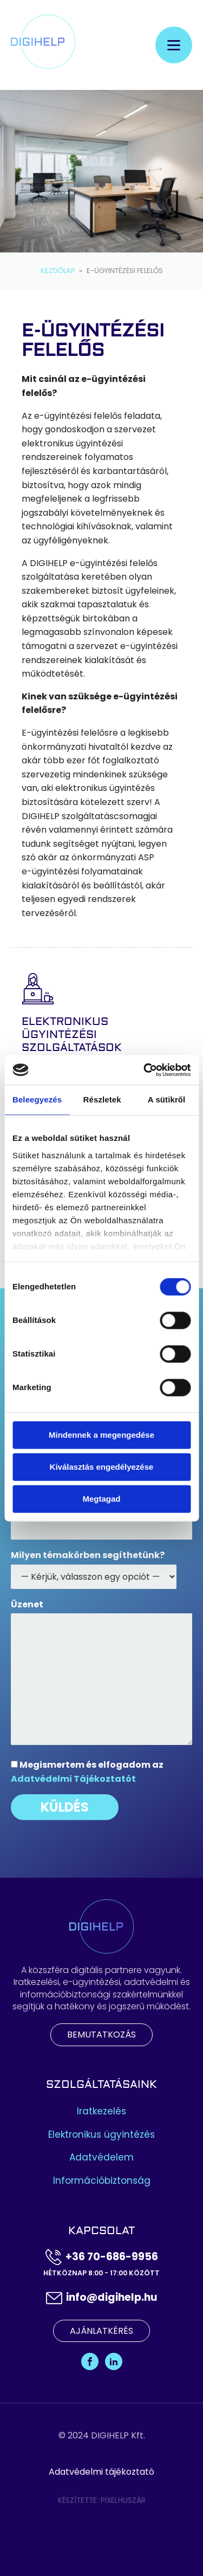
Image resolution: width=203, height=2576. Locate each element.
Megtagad (101, 1498)
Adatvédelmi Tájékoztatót (73, 1779)
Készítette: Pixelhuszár (102, 2500)
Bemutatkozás (101, 2034)
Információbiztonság (101, 2181)
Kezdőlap (58, 270)
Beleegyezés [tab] (37, 1099)
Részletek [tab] (102, 1099)
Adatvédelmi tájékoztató (101, 2471)
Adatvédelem (101, 2157)
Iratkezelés (101, 2111)
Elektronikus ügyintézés (101, 2135)
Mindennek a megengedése (101, 1434)
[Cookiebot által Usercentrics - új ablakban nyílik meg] (145, 1070)
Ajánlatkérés (101, 2331)
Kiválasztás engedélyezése (102, 1466)
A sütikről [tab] (167, 1099)
